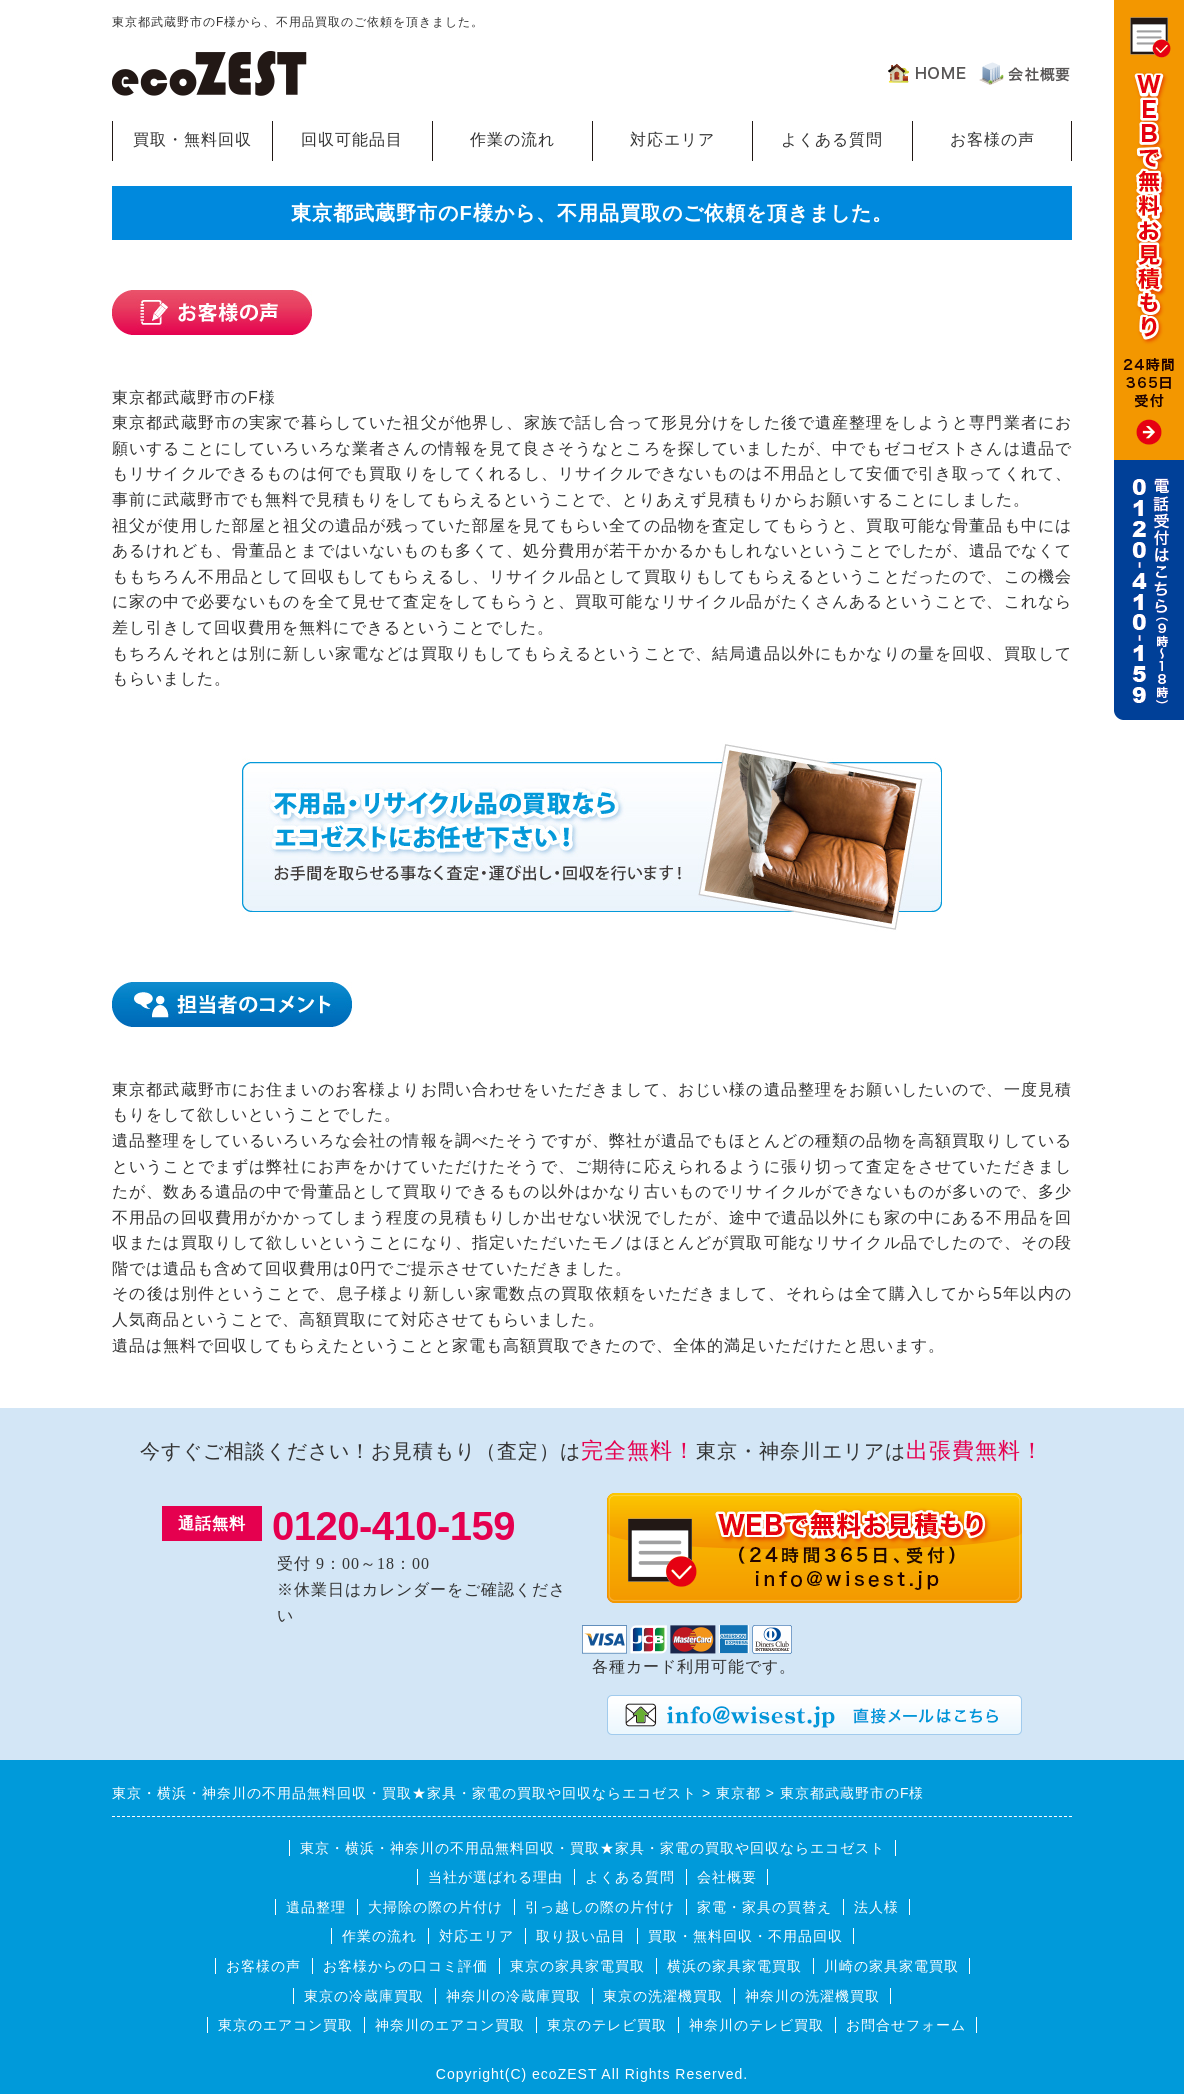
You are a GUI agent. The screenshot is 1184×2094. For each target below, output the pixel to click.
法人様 (876, 1907)
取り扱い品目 (581, 1936)
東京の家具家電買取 (577, 1966)
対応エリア (672, 139)
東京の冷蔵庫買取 (364, 1996)
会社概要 (727, 1877)
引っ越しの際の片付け (600, 1907)
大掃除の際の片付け (435, 1907)
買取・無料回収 (192, 139)
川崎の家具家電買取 (891, 1966)
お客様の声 (992, 139)
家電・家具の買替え (764, 1907)
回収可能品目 (352, 139)
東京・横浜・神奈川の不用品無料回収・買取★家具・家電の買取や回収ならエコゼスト (592, 1848)
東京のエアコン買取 (285, 2025)
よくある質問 (832, 139)
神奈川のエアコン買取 (450, 2025)
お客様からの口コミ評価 (405, 1966)
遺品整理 (316, 1907)
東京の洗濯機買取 (663, 1996)
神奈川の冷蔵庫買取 (513, 1996)
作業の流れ (512, 139)
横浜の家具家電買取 (734, 1966)
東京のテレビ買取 (607, 2025)
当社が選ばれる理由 (495, 1877)
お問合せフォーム (906, 2025)
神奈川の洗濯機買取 (812, 1996)
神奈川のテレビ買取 (756, 2025)
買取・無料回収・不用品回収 (745, 1936)
